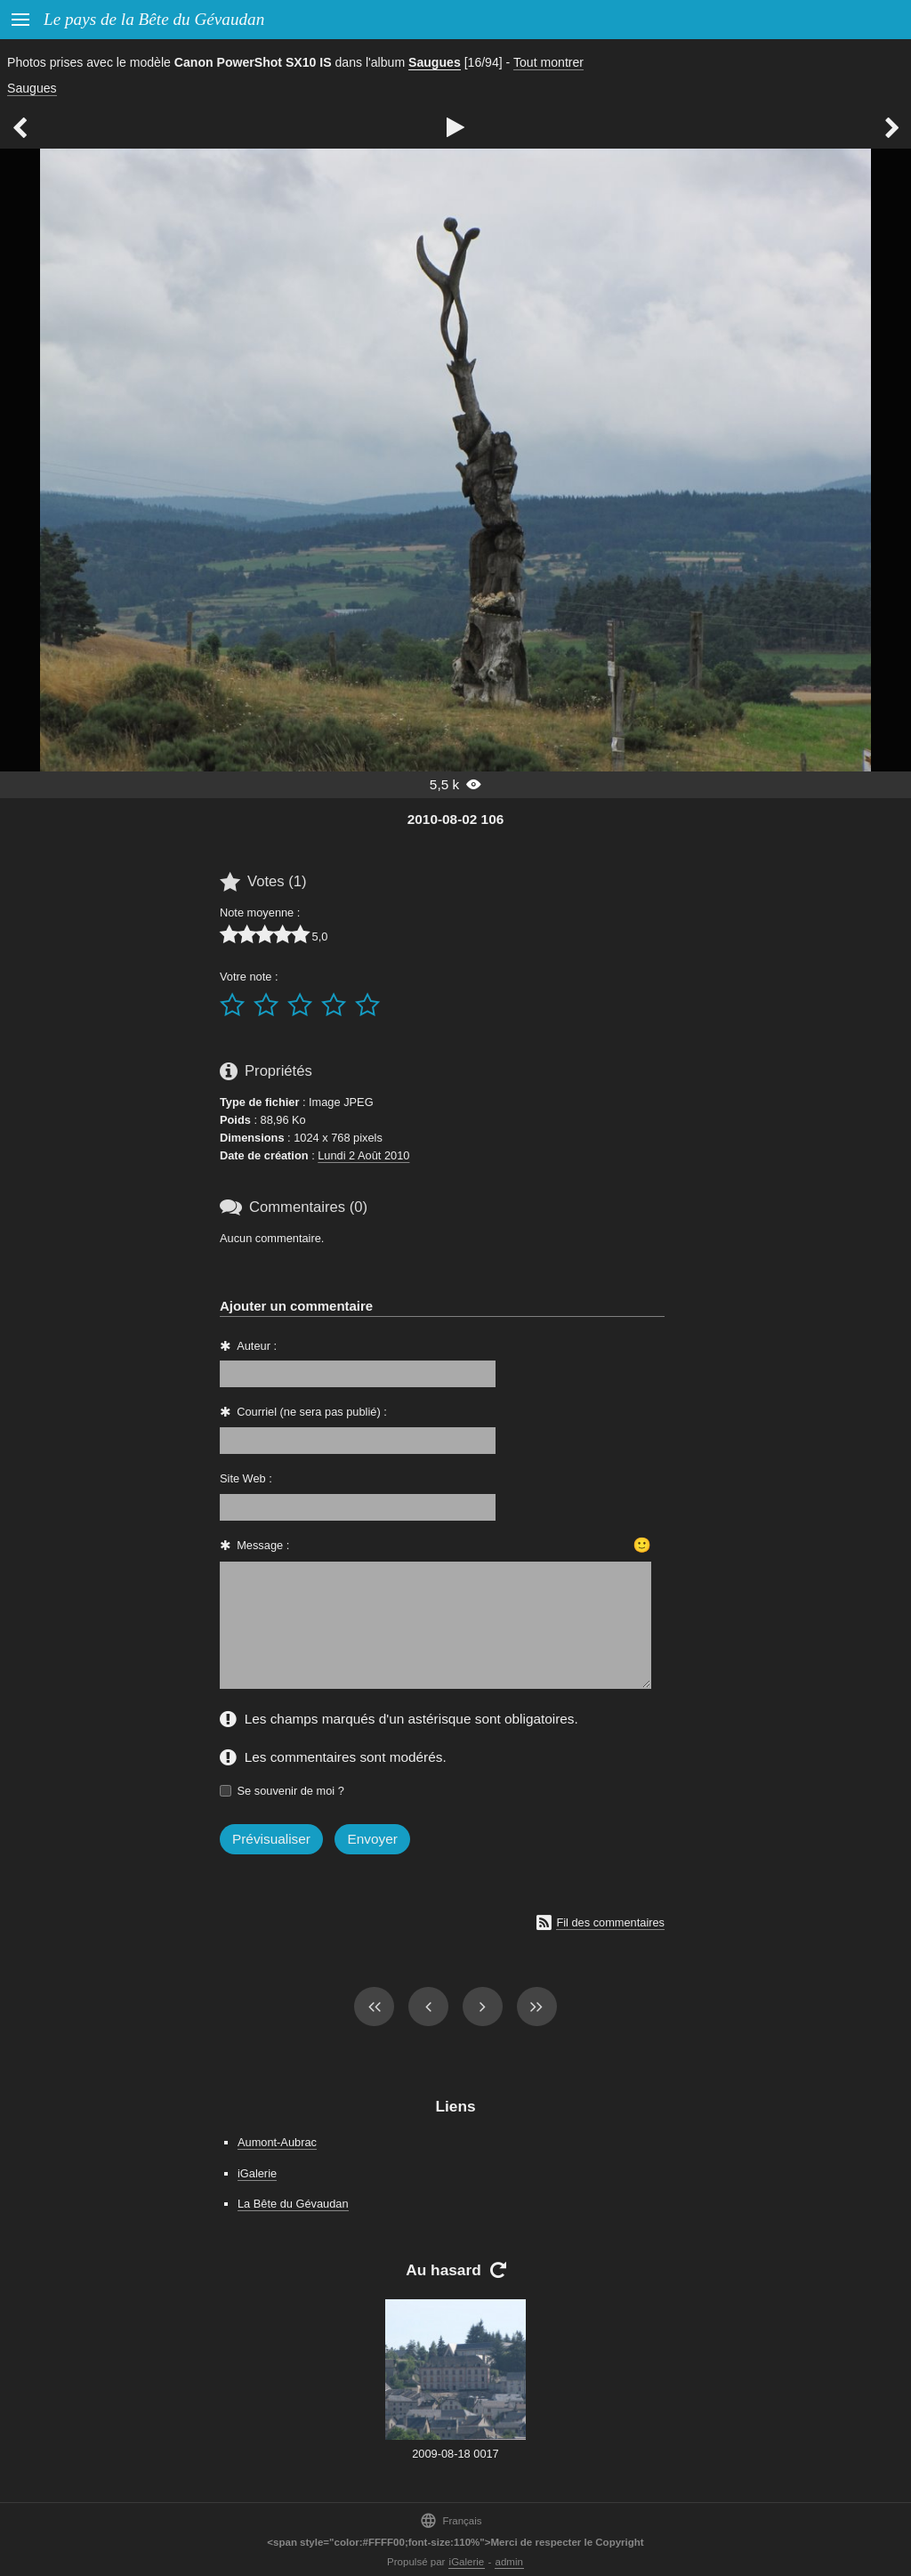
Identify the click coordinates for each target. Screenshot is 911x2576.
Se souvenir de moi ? (291, 1790)
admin (509, 2561)
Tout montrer (548, 62)
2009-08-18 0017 (455, 2453)
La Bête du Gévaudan (293, 2203)
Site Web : (246, 1478)
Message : (263, 1545)
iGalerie (257, 2173)
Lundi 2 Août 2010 (363, 1155)
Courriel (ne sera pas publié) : (312, 1411)
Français (450, 2520)
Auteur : (257, 1346)
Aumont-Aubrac (277, 2142)
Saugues (434, 62)
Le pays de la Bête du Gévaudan (154, 19)
